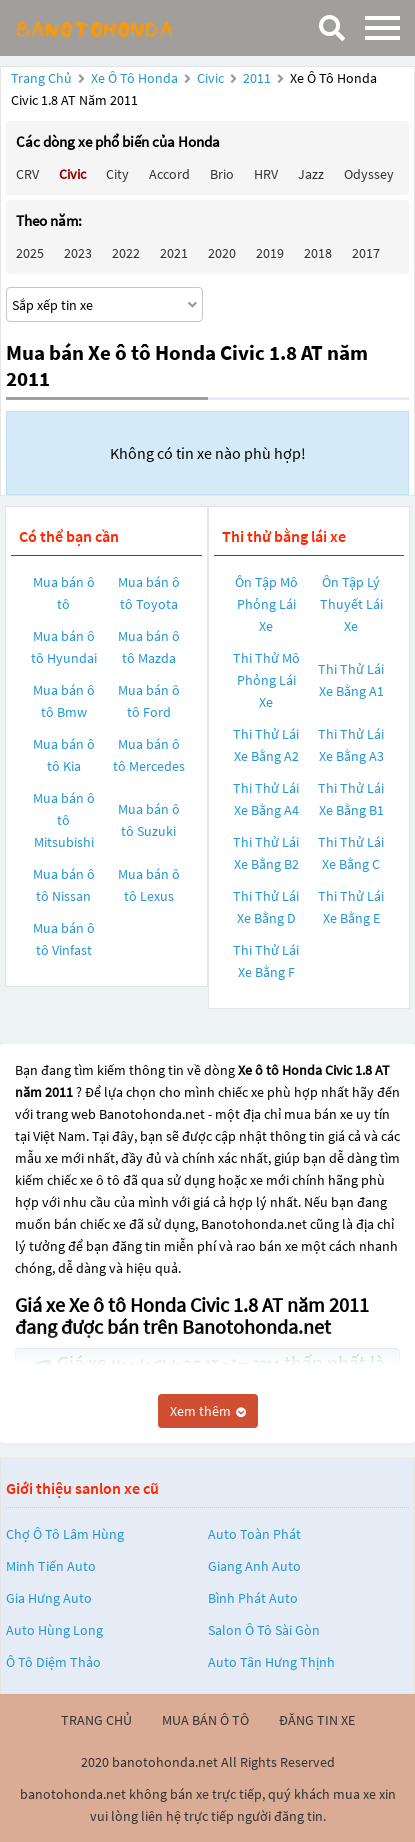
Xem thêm (208, 1411)
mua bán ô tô (205, 1720)
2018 (318, 253)
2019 (270, 253)
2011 (258, 78)
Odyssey (369, 174)
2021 (174, 253)
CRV (27, 174)
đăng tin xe (317, 1720)
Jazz (311, 174)
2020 (222, 253)
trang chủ (96, 1720)
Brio (222, 174)
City (117, 174)
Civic (212, 78)
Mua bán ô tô (64, 593)
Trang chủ (41, 78)
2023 (78, 253)
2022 (126, 253)
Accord (169, 174)
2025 (30, 253)
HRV (266, 174)
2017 (366, 253)
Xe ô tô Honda (134, 78)
